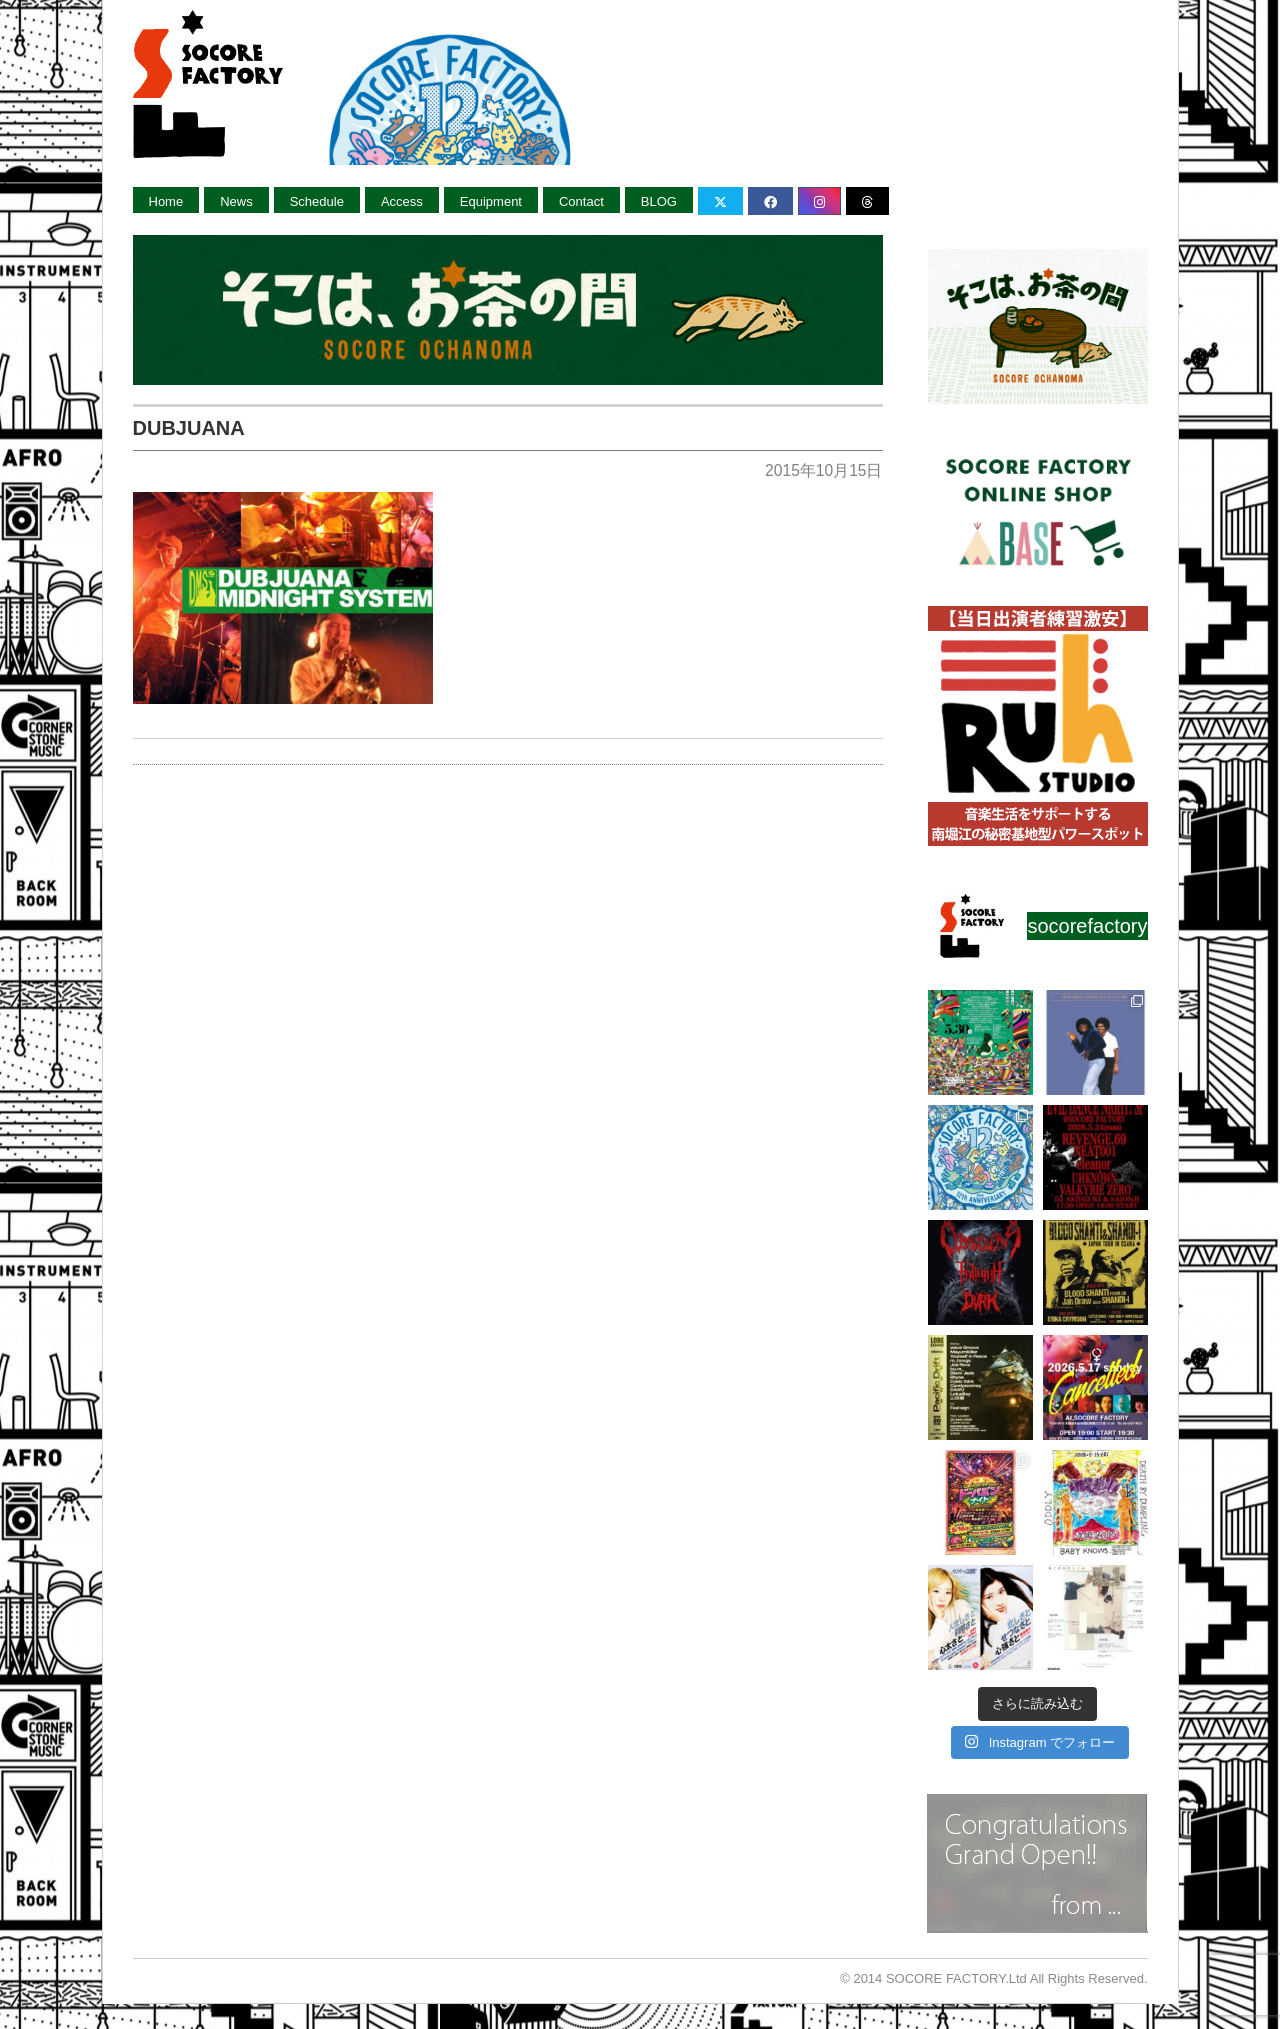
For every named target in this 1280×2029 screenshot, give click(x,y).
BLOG (659, 201)
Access (402, 201)
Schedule (317, 201)
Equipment (491, 201)
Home (166, 201)
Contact (581, 201)
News (236, 201)
